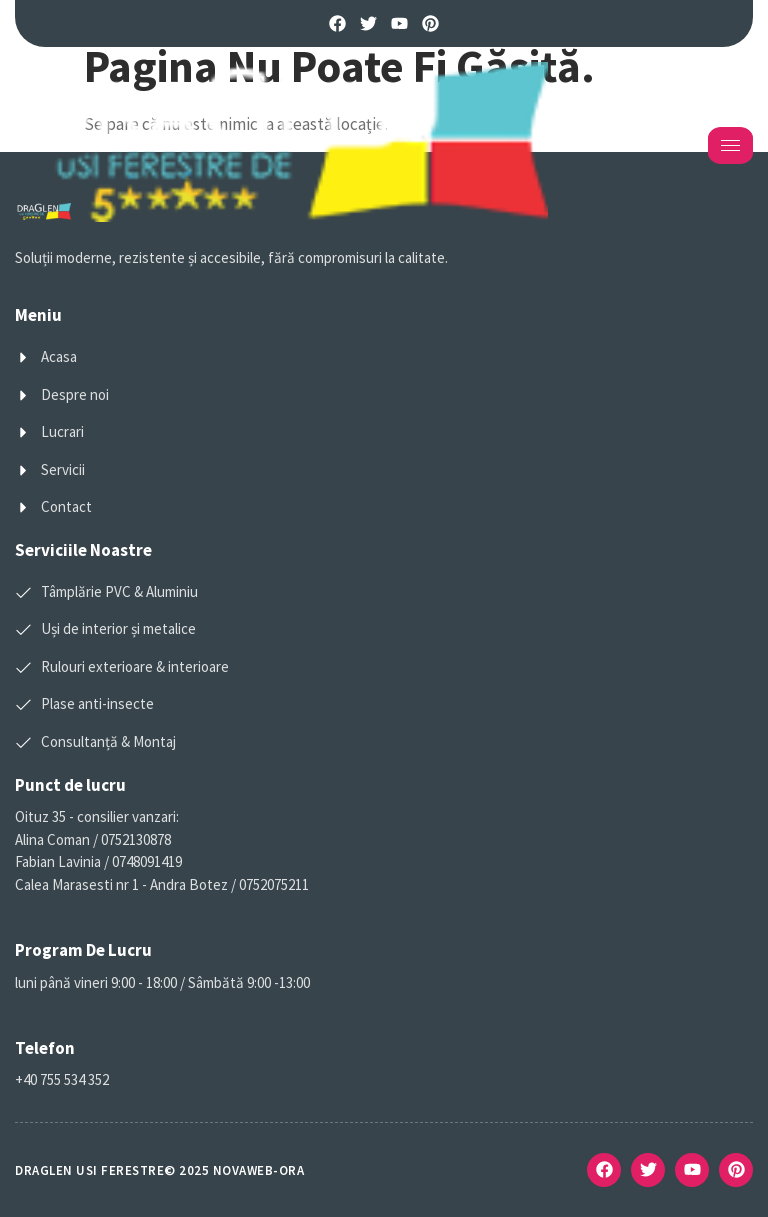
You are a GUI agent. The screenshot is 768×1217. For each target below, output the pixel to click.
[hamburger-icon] (730, 145)
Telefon (45, 1048)
